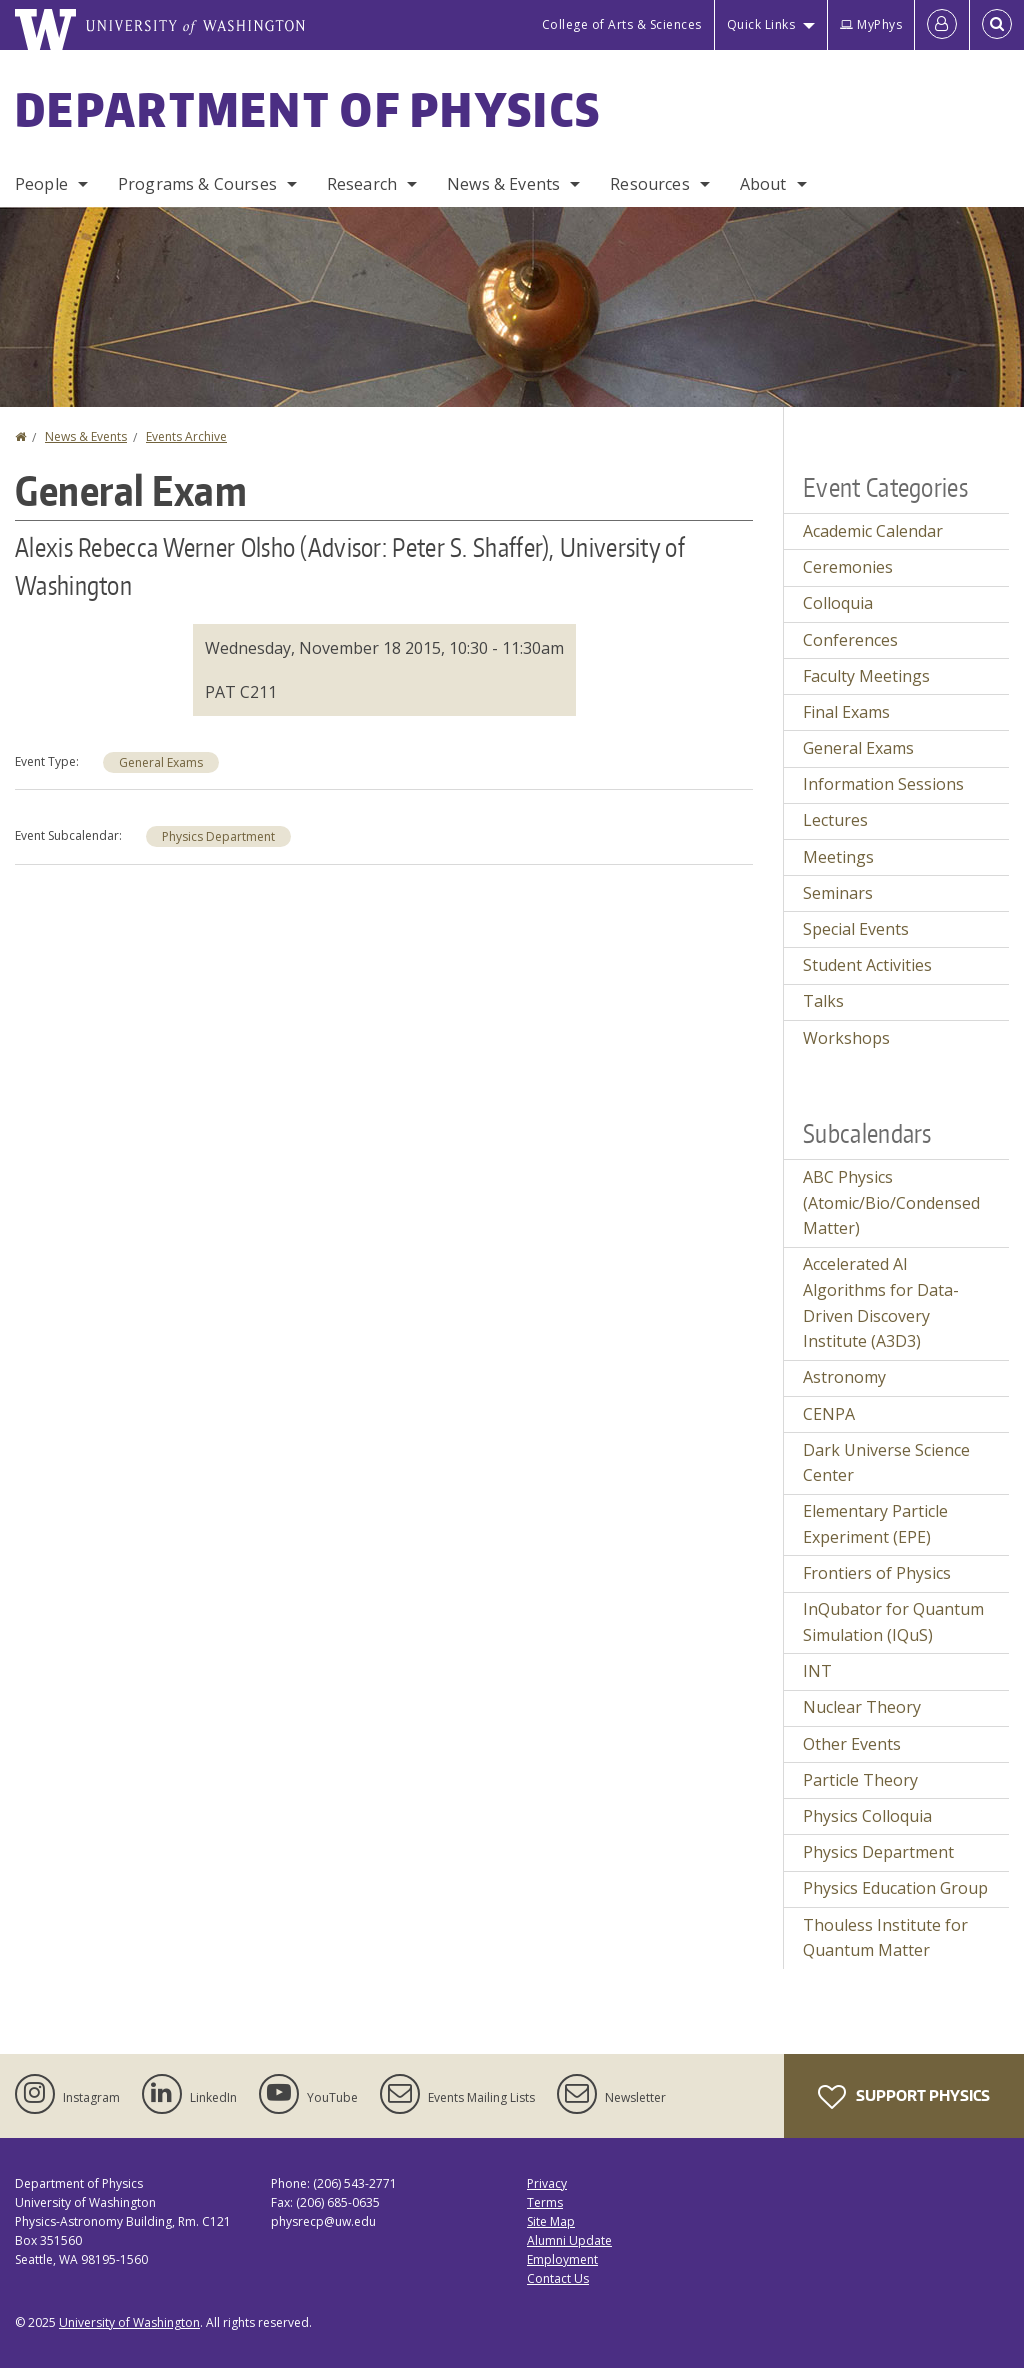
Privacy (547, 2183)
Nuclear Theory (862, 1707)
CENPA (829, 1414)
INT (817, 1671)
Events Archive (186, 436)
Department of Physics (308, 109)
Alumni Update (569, 2240)
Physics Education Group (895, 1888)
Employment (562, 2259)
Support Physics (904, 2097)
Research (362, 184)
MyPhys (871, 24)
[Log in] (942, 25)
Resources (649, 184)
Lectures (835, 820)
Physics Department (218, 836)
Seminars (838, 893)
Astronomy (844, 1377)
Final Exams (846, 712)
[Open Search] (997, 25)
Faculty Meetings (866, 676)
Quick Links (761, 24)
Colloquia (838, 603)
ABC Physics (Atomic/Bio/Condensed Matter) (891, 1202)
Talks (823, 1001)
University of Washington (129, 2322)
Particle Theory (860, 1780)
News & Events (503, 184)
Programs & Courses (197, 184)
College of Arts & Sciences (622, 24)
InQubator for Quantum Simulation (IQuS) (893, 1622)
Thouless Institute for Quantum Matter (885, 1938)
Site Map (551, 2221)
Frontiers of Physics (877, 1573)
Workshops (846, 1038)
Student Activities (867, 965)
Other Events (852, 1744)
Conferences (850, 640)
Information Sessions (883, 784)
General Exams (161, 762)
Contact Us (558, 2278)
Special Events (856, 929)
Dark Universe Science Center (886, 1463)
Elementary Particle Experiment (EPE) (875, 1524)
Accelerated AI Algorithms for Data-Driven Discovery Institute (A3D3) (881, 1302)
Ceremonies (848, 567)
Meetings (838, 857)
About (763, 184)
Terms (545, 2202)
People (41, 184)
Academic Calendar (873, 531)
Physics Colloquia (867, 1816)
